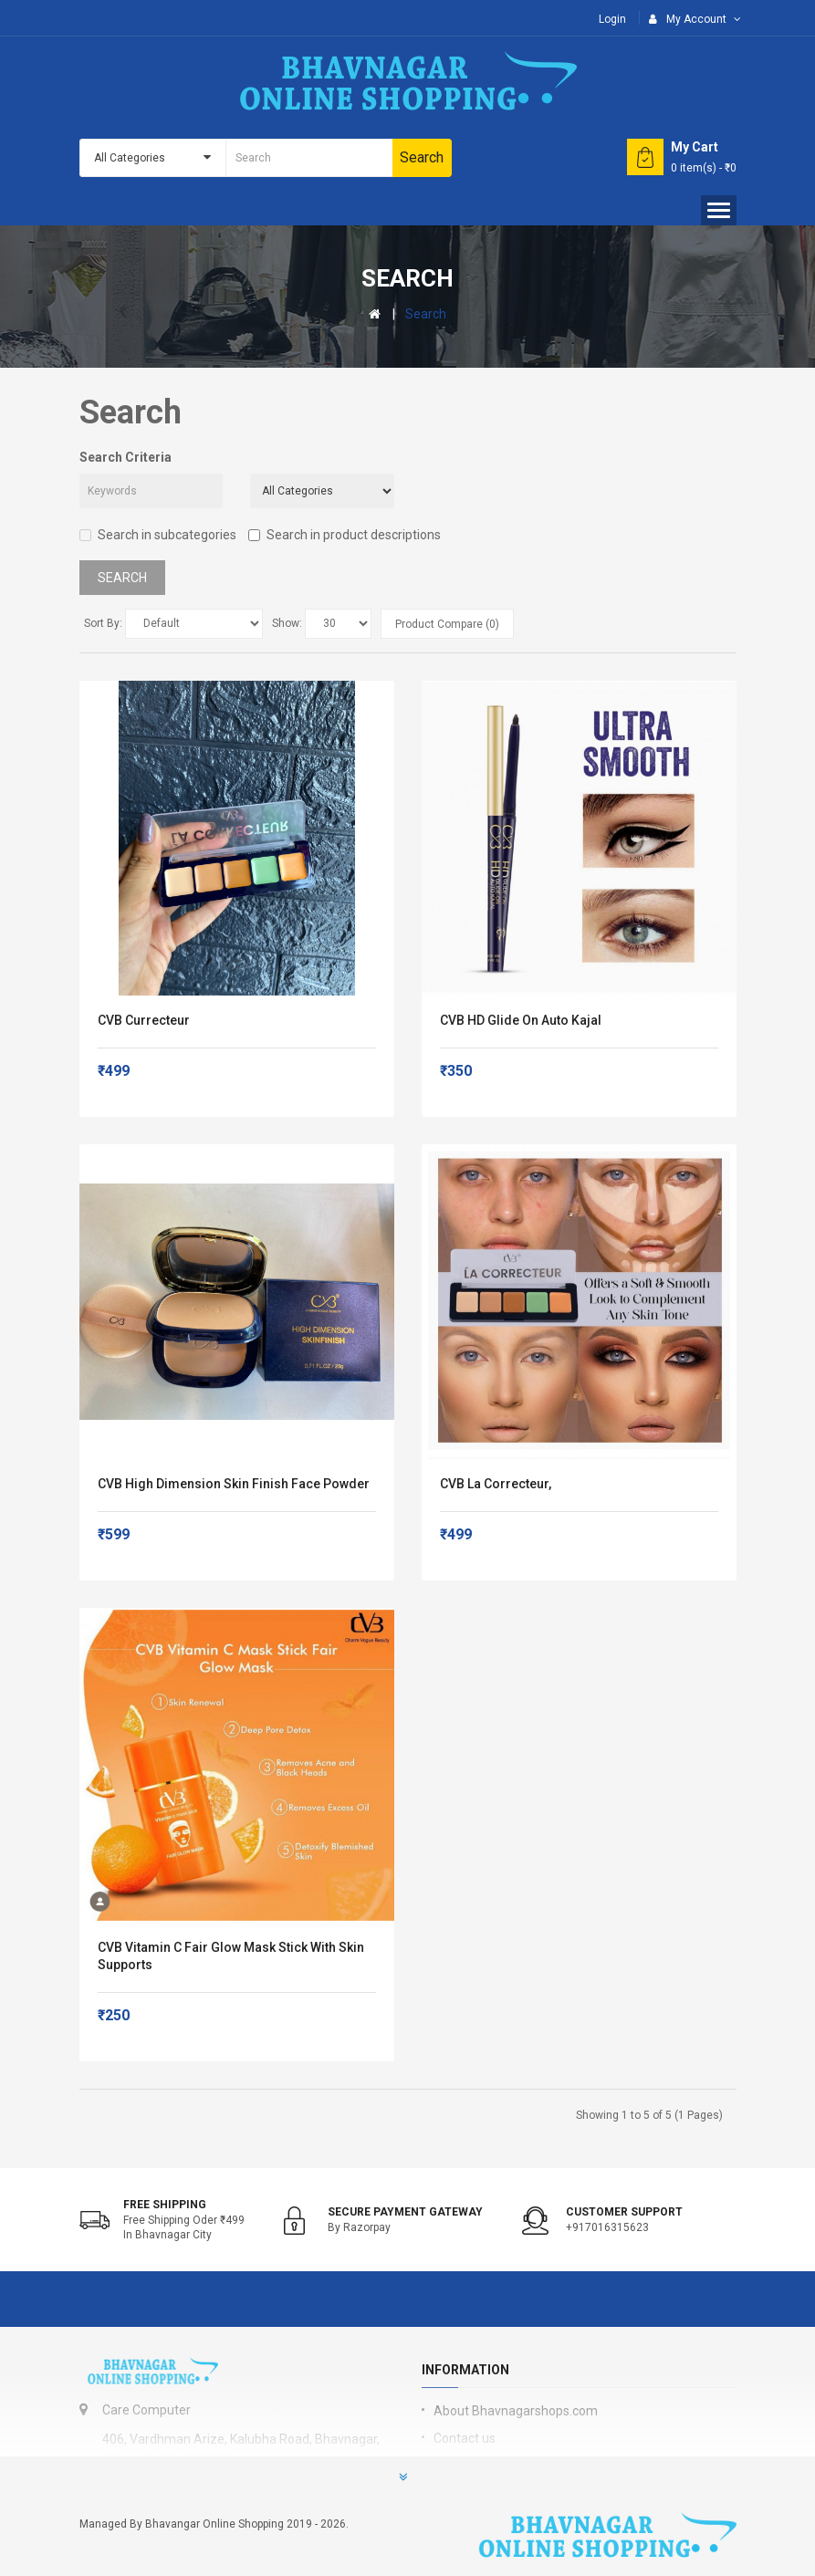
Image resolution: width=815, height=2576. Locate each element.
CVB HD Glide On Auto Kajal (520, 1020)
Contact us (465, 2438)
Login (612, 19)
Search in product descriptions (344, 534)
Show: (287, 623)
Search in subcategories (157, 534)
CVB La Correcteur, (495, 1483)
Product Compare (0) (447, 624)
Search (425, 314)
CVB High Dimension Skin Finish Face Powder (234, 1483)
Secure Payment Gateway (405, 2212)
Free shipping (164, 2204)
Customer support (624, 2212)
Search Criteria (125, 457)
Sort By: (103, 623)
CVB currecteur (144, 1020)
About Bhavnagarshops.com (516, 2411)
